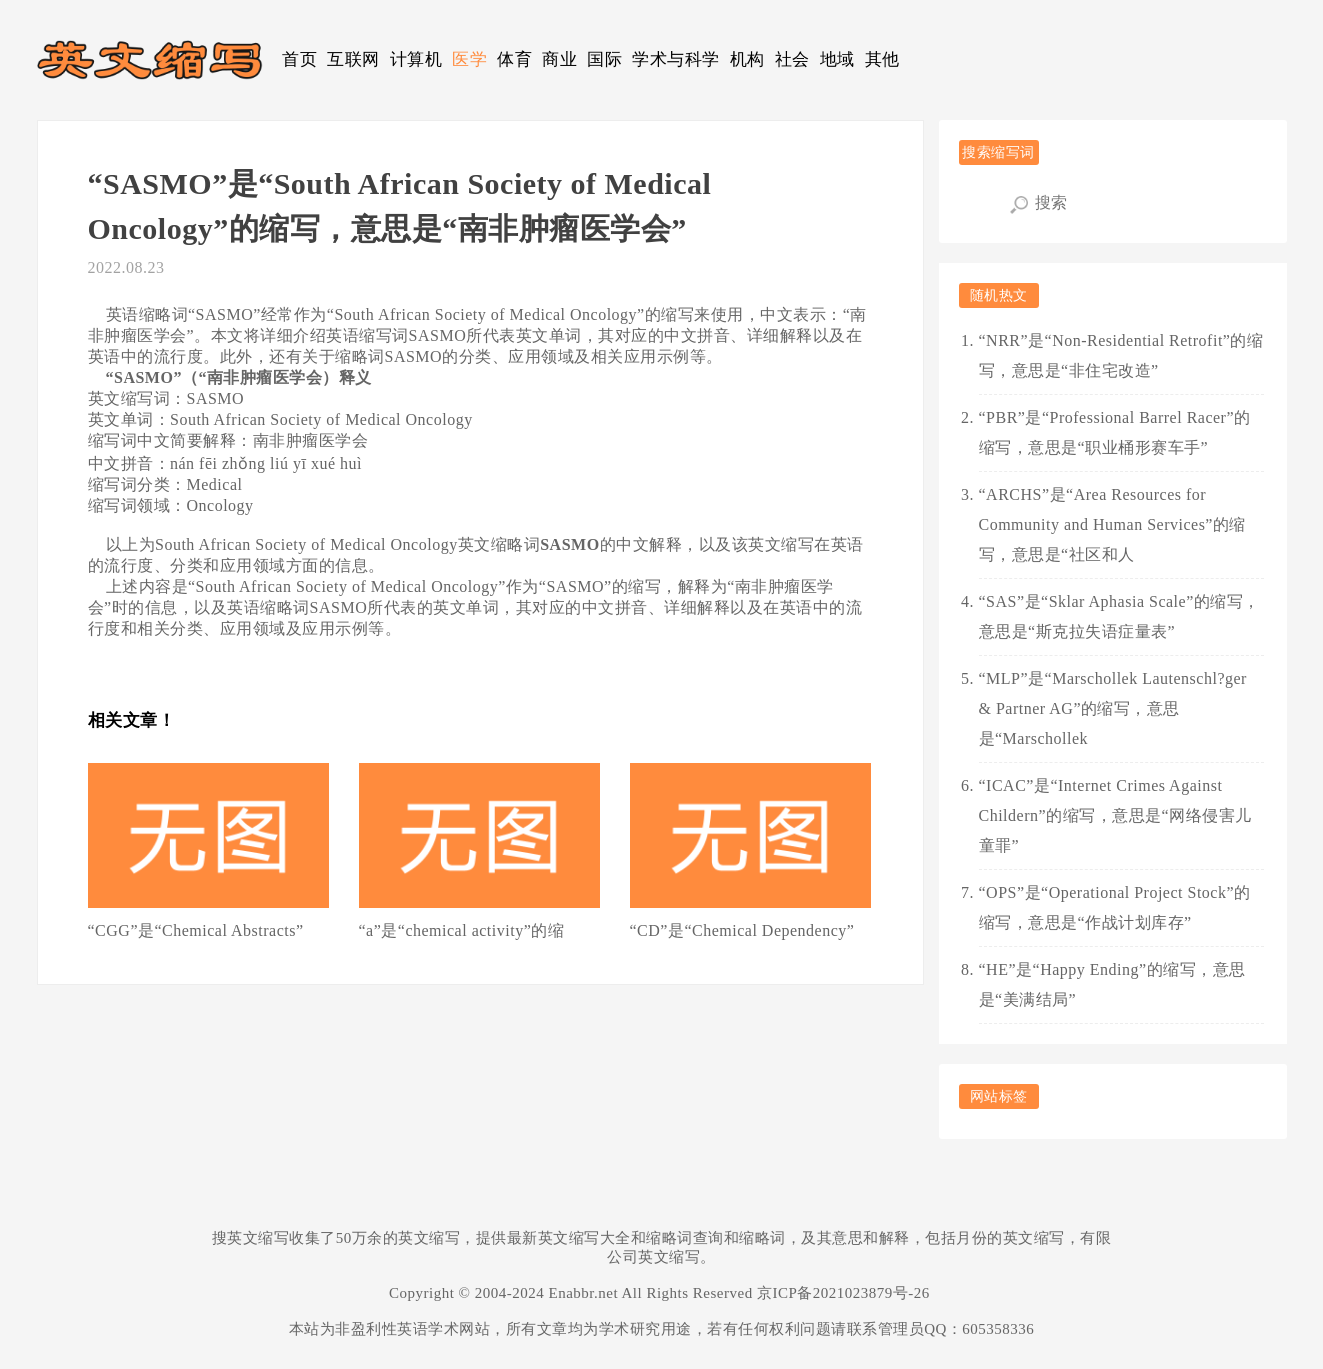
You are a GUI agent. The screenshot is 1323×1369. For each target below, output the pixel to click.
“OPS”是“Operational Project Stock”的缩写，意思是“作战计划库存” (1115, 907)
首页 (299, 59)
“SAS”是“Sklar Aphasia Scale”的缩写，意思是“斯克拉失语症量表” (1119, 616)
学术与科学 (676, 59)
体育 (514, 59)
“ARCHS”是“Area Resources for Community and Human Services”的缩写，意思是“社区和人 (1112, 524)
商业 (559, 59)
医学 (469, 59)
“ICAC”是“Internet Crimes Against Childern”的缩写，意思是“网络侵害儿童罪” (1115, 815)
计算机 (416, 59)
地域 (837, 59)
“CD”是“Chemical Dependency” (742, 930)
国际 (604, 59)
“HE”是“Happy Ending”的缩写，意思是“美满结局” (1112, 984)
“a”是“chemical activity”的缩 (462, 930)
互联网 (353, 59)
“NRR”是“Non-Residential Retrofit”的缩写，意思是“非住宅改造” (1121, 355)
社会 (792, 59)
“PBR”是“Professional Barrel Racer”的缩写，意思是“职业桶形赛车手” (1115, 432)
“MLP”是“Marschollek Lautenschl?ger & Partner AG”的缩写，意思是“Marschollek (1113, 708)
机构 (747, 59)
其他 (882, 59)
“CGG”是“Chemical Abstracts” (196, 930)
